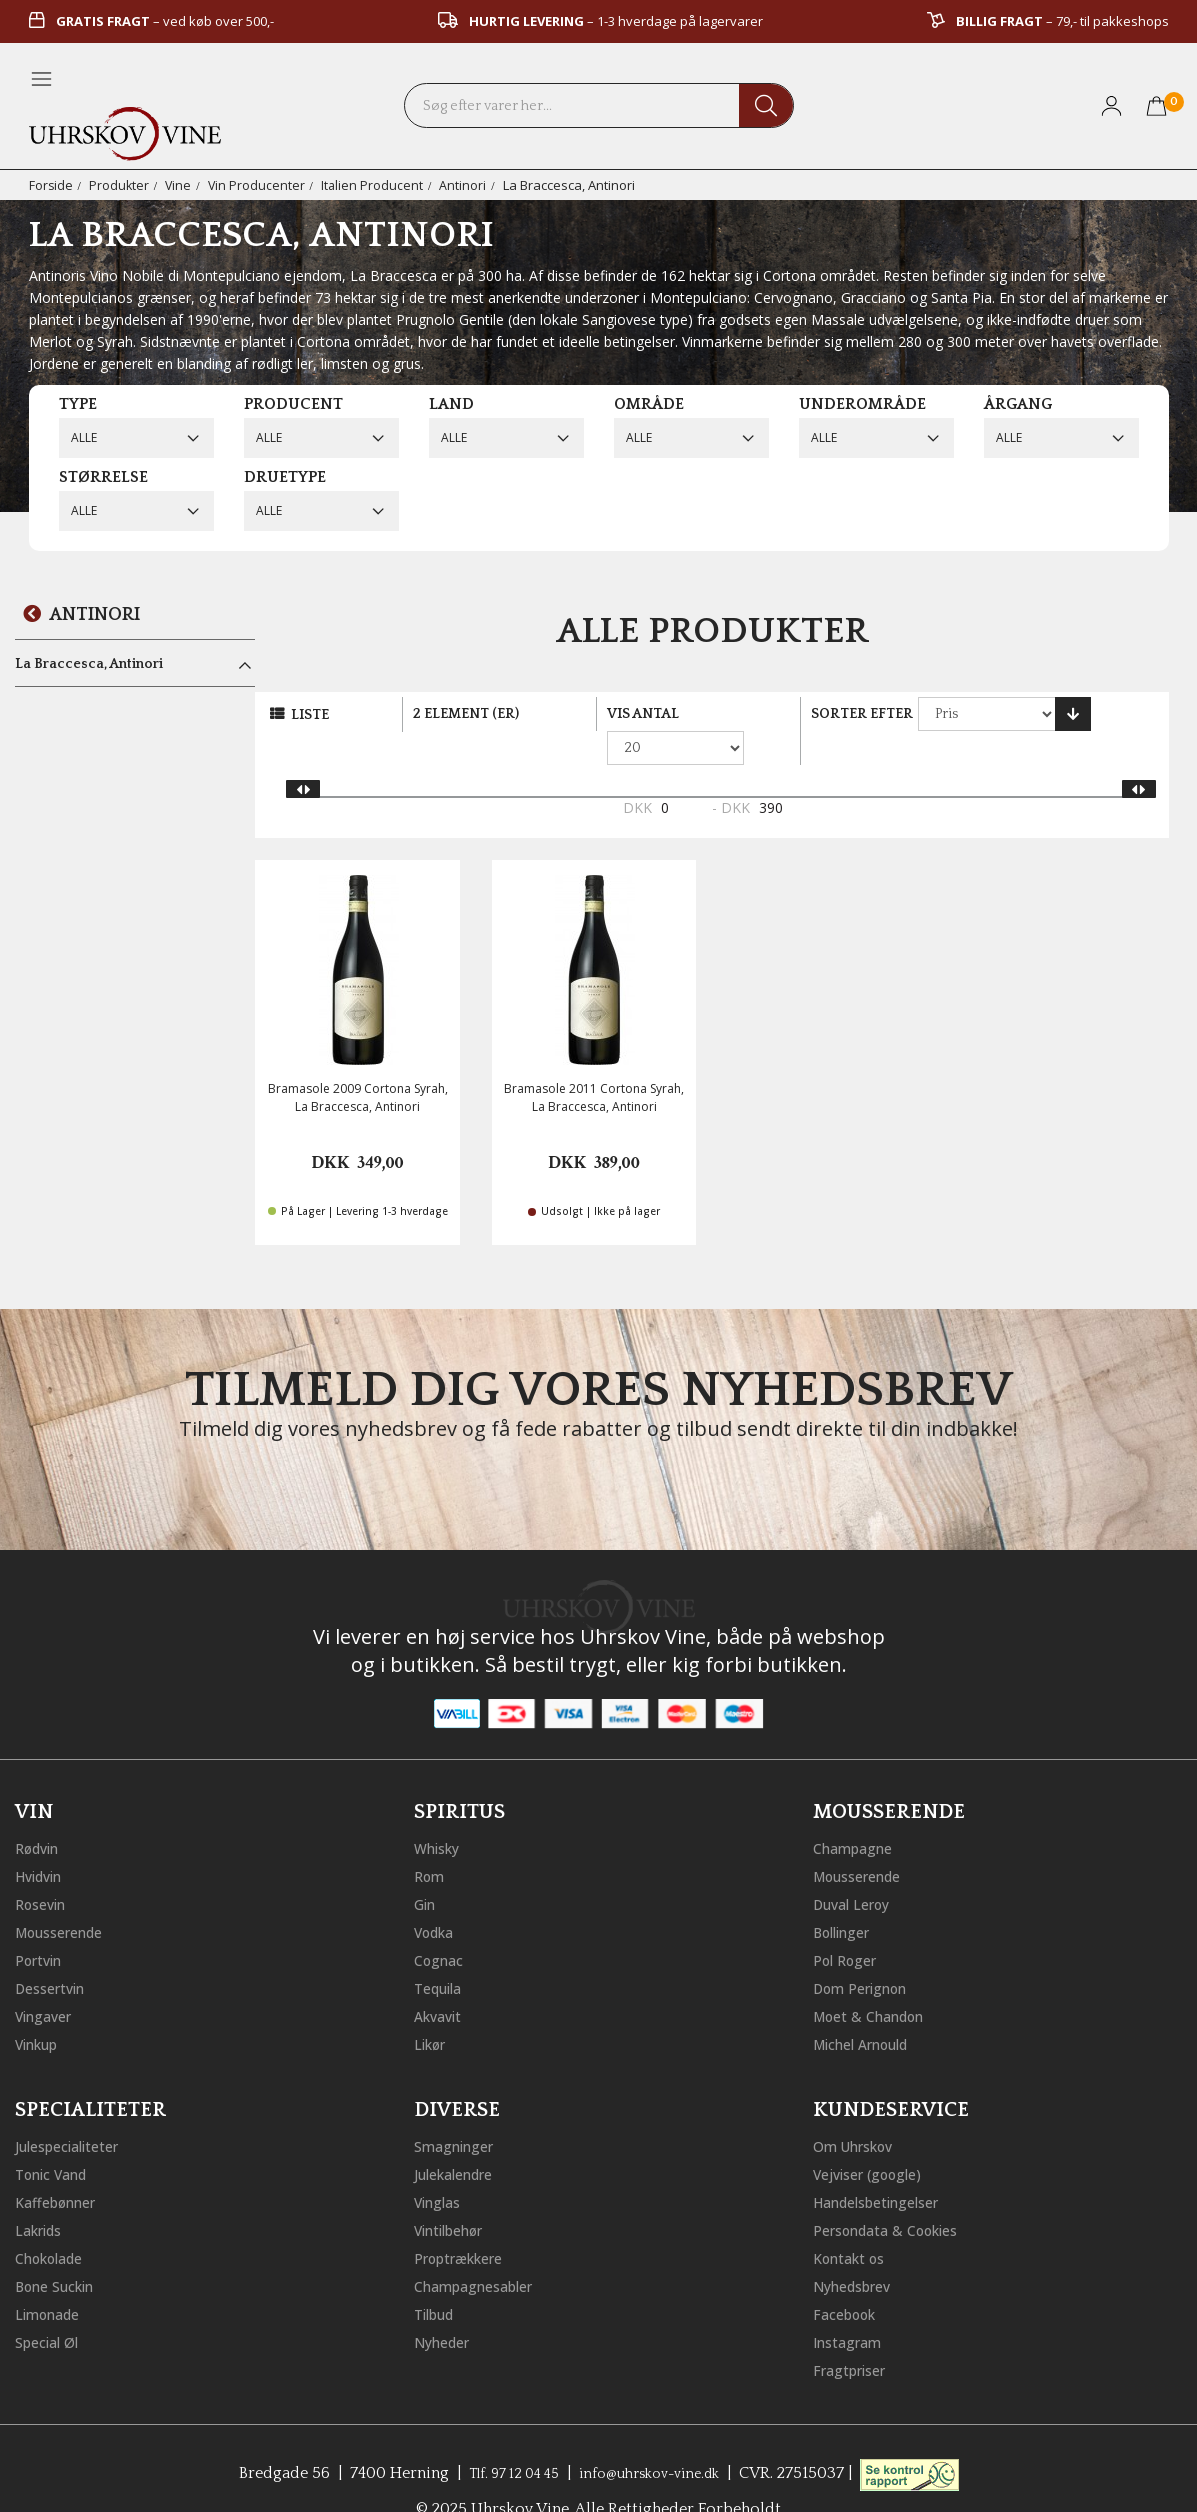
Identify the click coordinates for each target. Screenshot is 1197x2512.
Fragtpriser (854, 2334)
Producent (293, 404)
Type (78, 404)
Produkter (120, 185)
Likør (433, 2008)
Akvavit (441, 1980)
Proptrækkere (466, 2222)
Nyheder (446, 2306)
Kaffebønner (61, 2166)
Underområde (862, 404)
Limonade (53, 2278)
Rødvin (41, 1812)
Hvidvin (43, 1840)
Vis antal (643, 714)
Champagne (858, 1812)
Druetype (285, 477)
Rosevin (45, 1868)
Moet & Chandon (878, 1980)
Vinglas (441, 2166)
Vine (180, 185)
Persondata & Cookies (897, 2194)
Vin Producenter (260, 185)
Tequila (442, 1952)
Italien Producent (376, 185)
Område (649, 404)
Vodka (438, 1896)
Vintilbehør (455, 2194)
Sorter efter (862, 714)
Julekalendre (460, 2138)
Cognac (442, 1924)
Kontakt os (855, 2222)
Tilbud (438, 2278)
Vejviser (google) (876, 2138)
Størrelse (103, 477)
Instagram (852, 2306)
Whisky (441, 1812)
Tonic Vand (58, 2138)
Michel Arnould (870, 2008)
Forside (51, 185)
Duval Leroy (857, 1868)
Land (451, 404)
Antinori (467, 185)
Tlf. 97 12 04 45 (503, 2437)
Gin (427, 1868)
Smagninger (460, 2110)
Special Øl (51, 2306)
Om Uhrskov (860, 2110)
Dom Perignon (868, 1952)
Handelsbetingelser (887, 2166)
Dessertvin (55, 1952)
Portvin (42, 1924)
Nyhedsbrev (858, 2250)
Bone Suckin (62, 2250)
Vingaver (48, 1980)
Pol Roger (850, 1924)
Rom (432, 1840)
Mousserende (67, 1896)
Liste (310, 715)
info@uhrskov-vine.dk (657, 2437)
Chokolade (55, 2222)
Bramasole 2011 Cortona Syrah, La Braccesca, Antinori (594, 1064)
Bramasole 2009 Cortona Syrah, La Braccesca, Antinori (358, 1064)
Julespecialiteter (75, 2110)
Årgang (1018, 404)
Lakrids (42, 2194)
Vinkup (41, 2008)
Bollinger (847, 1896)
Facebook (849, 2278)
